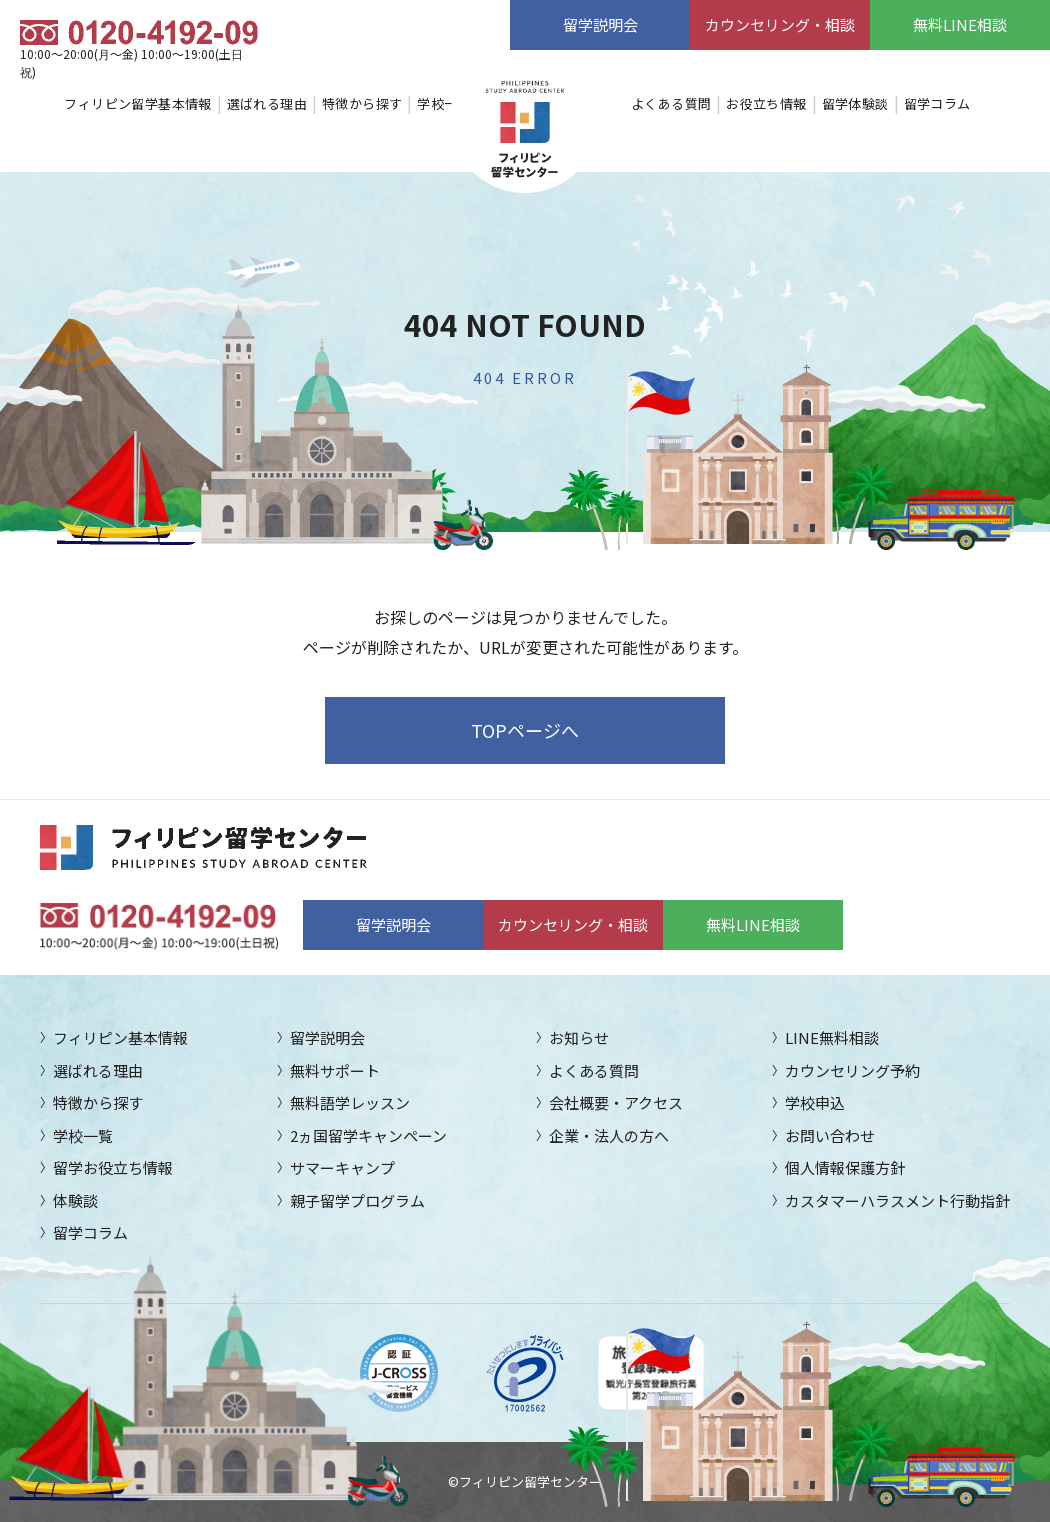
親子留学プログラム (357, 1200)
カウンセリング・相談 (780, 24)
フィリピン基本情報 (120, 1037)
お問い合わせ (830, 1135)
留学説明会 (600, 24)
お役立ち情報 (766, 103)
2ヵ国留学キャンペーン (368, 1135)
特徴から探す (362, 103)
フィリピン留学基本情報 (137, 103)
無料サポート (335, 1070)
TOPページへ (525, 730)
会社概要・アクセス (616, 1102)
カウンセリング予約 (852, 1070)
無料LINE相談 (960, 24)
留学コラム (937, 103)
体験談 (75, 1200)
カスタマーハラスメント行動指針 (897, 1200)
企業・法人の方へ (609, 1135)
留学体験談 (855, 103)
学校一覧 (444, 103)
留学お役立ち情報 (113, 1167)
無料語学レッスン (350, 1102)
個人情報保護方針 (845, 1167)
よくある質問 (671, 103)
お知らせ (579, 1037)
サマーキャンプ (342, 1167)
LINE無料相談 (832, 1037)
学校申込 (815, 1102)
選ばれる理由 (267, 103)
